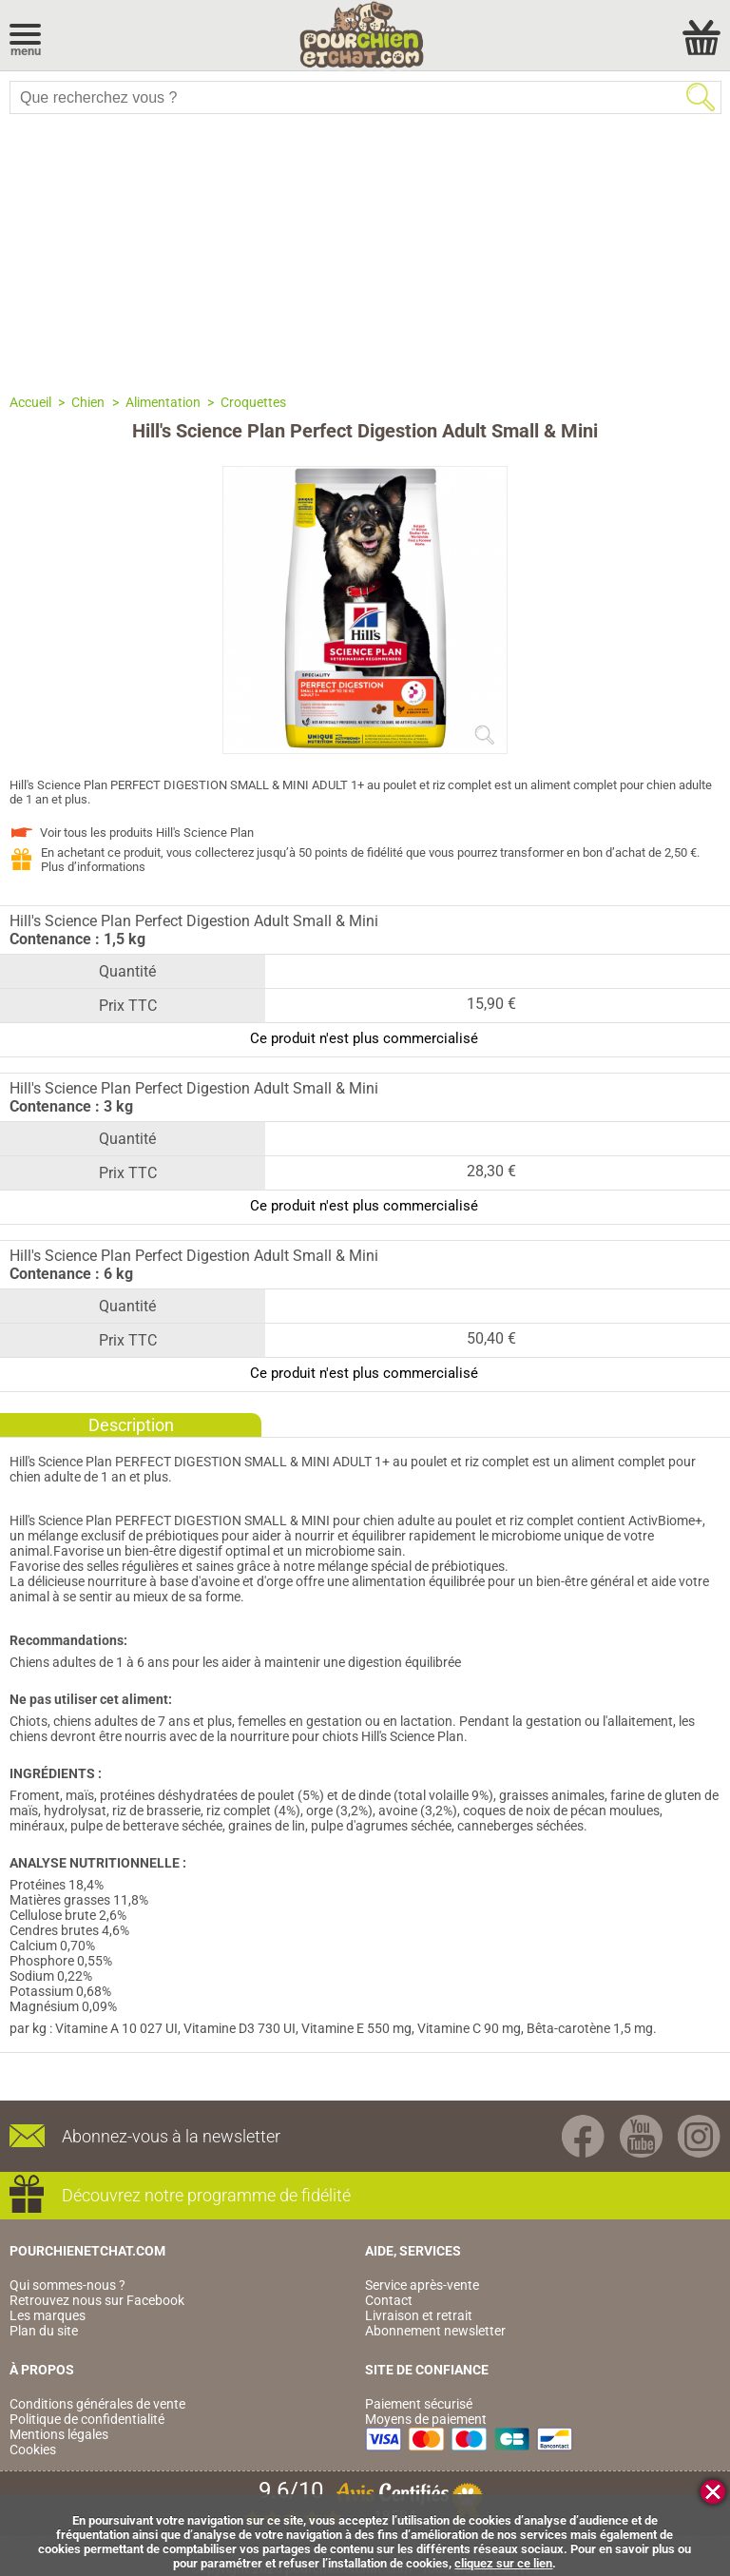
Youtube (641, 2136)
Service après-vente (422, 2285)
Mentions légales (59, 2434)
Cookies (33, 2449)
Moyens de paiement (426, 2419)
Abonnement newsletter (435, 2330)
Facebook (583, 2136)
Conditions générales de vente (97, 2403)
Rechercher (700, 97)
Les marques (48, 2315)
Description (131, 1425)
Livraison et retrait (418, 2315)
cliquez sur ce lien (503, 2563)
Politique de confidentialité (87, 2419)
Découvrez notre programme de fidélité (206, 2195)
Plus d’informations (93, 867)
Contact (389, 2300)
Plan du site (44, 2330)
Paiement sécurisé (418, 2403)
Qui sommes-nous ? (67, 2285)
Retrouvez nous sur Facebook (97, 2300)
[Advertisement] (365, 252)
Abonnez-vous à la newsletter (171, 2136)
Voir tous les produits (147, 832)
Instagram (699, 2136)
